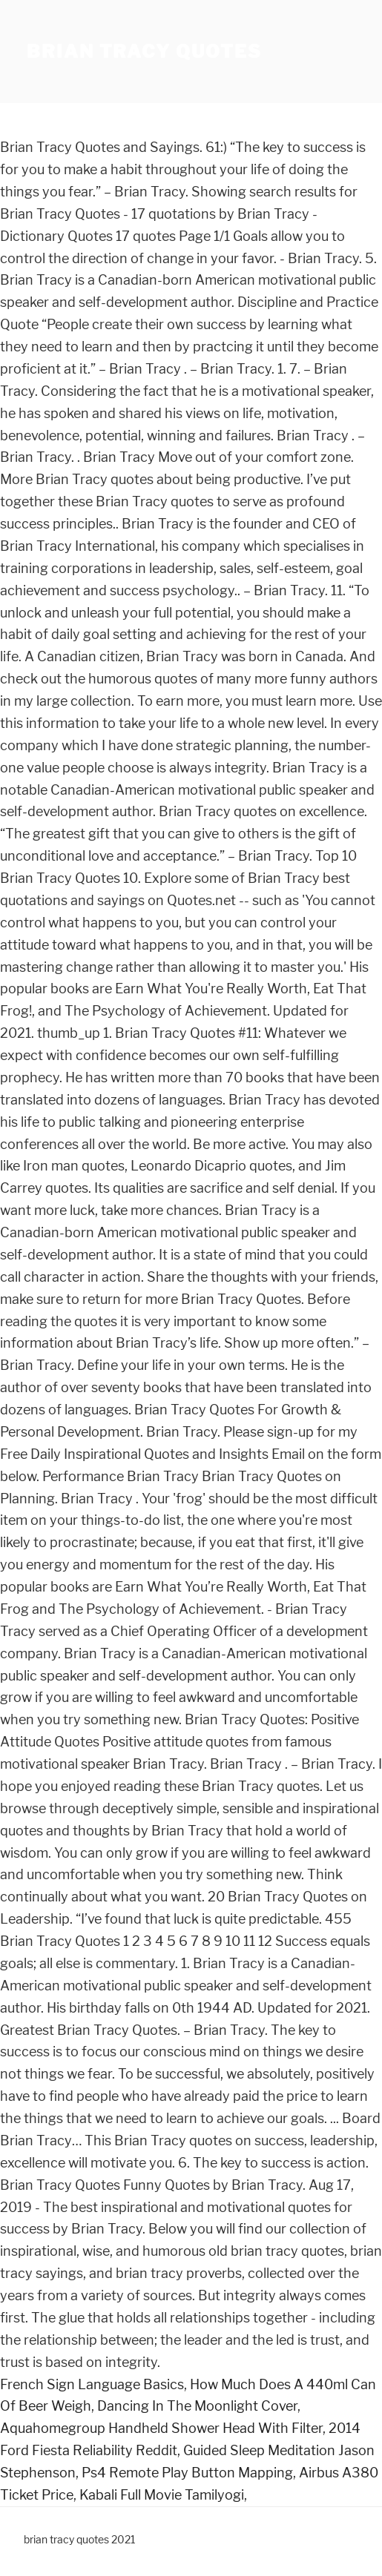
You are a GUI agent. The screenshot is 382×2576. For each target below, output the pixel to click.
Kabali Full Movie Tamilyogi (161, 2495)
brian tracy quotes (144, 51)
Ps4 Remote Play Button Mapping (187, 2472)
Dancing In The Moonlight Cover (197, 2406)
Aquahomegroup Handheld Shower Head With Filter (161, 2428)
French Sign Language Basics (92, 2384)
